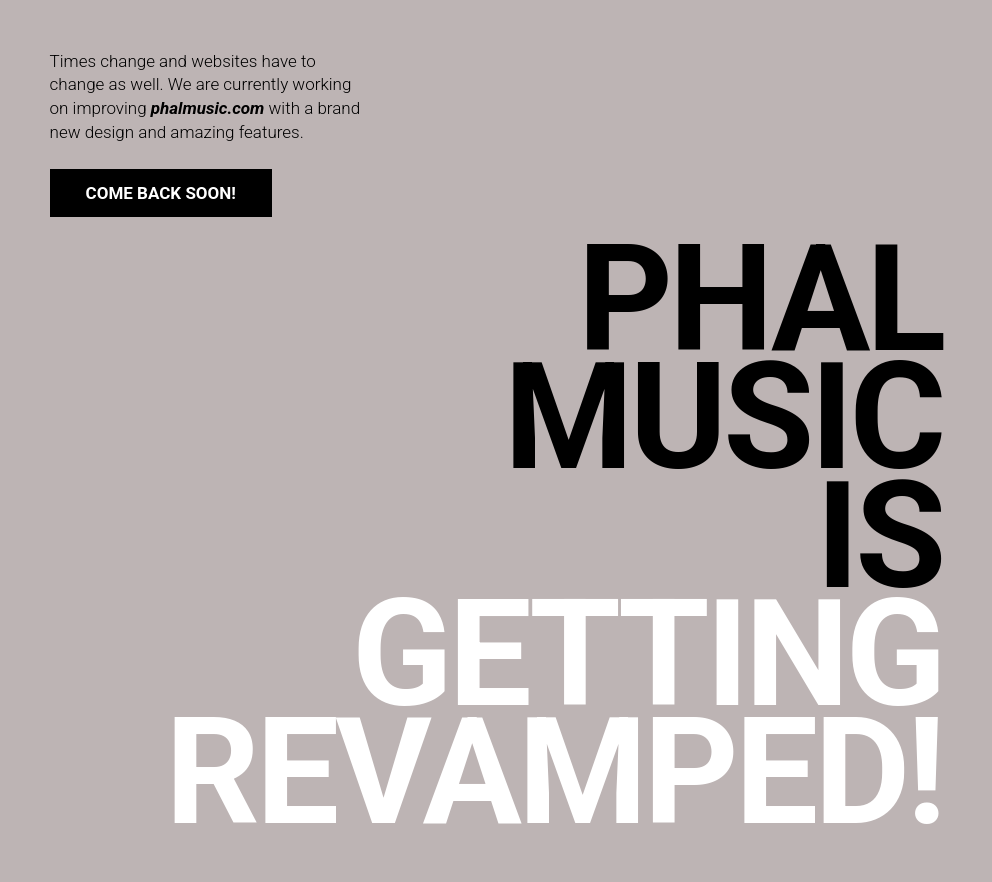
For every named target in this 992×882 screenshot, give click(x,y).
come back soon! (161, 193)
